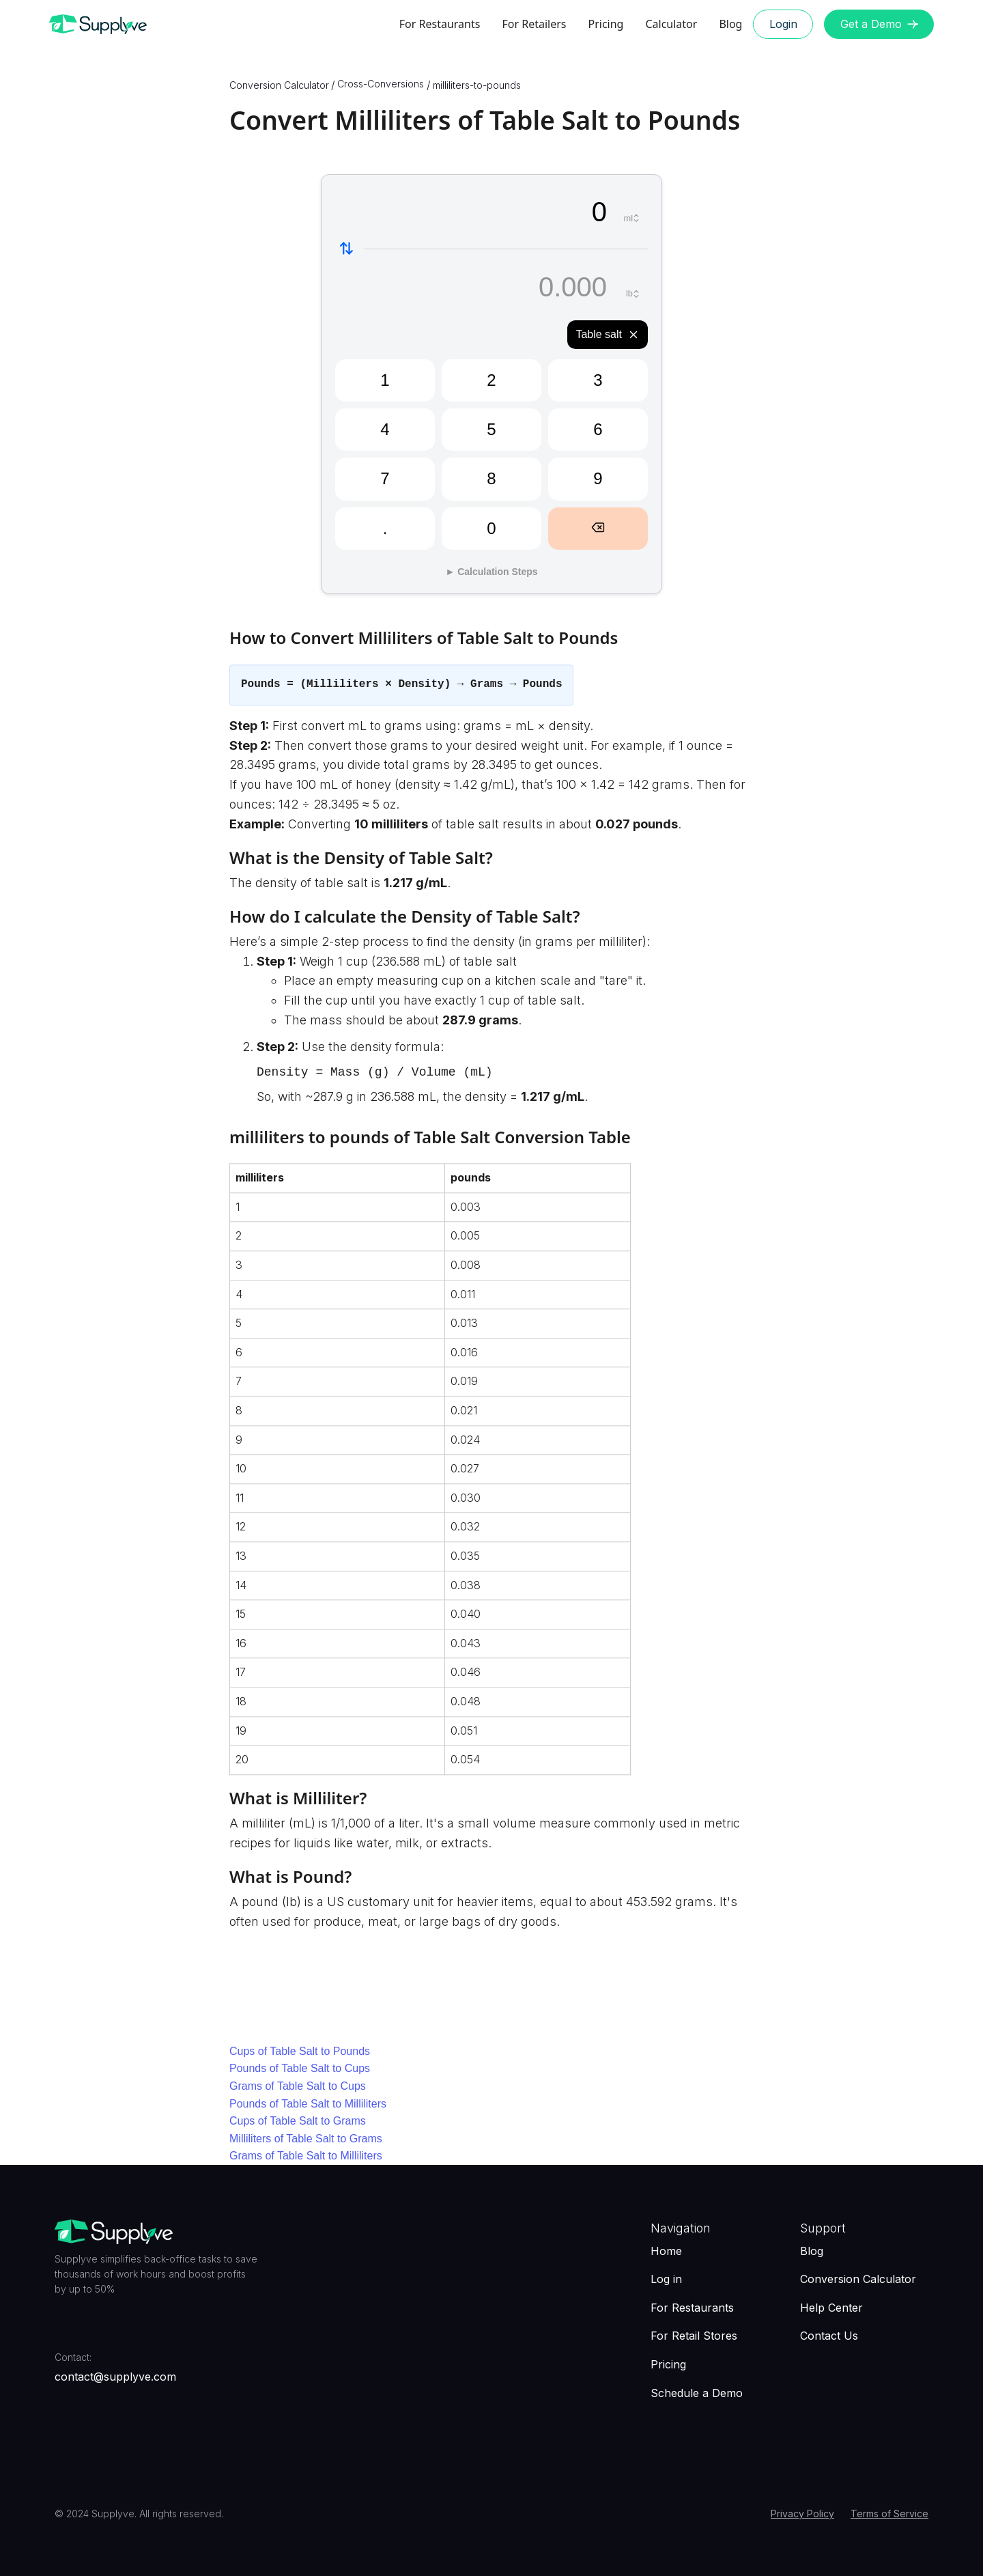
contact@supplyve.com (115, 2376)
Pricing (605, 23)
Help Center (831, 2307)
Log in (666, 2279)
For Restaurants (440, 23)
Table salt (607, 334)
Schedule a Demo (697, 2393)
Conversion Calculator (858, 2279)
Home (666, 2251)
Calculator (671, 23)
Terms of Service (889, 2513)
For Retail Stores (694, 2335)
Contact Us (829, 2335)
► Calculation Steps (491, 571)
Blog (730, 23)
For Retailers (534, 23)
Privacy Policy (802, 2513)
